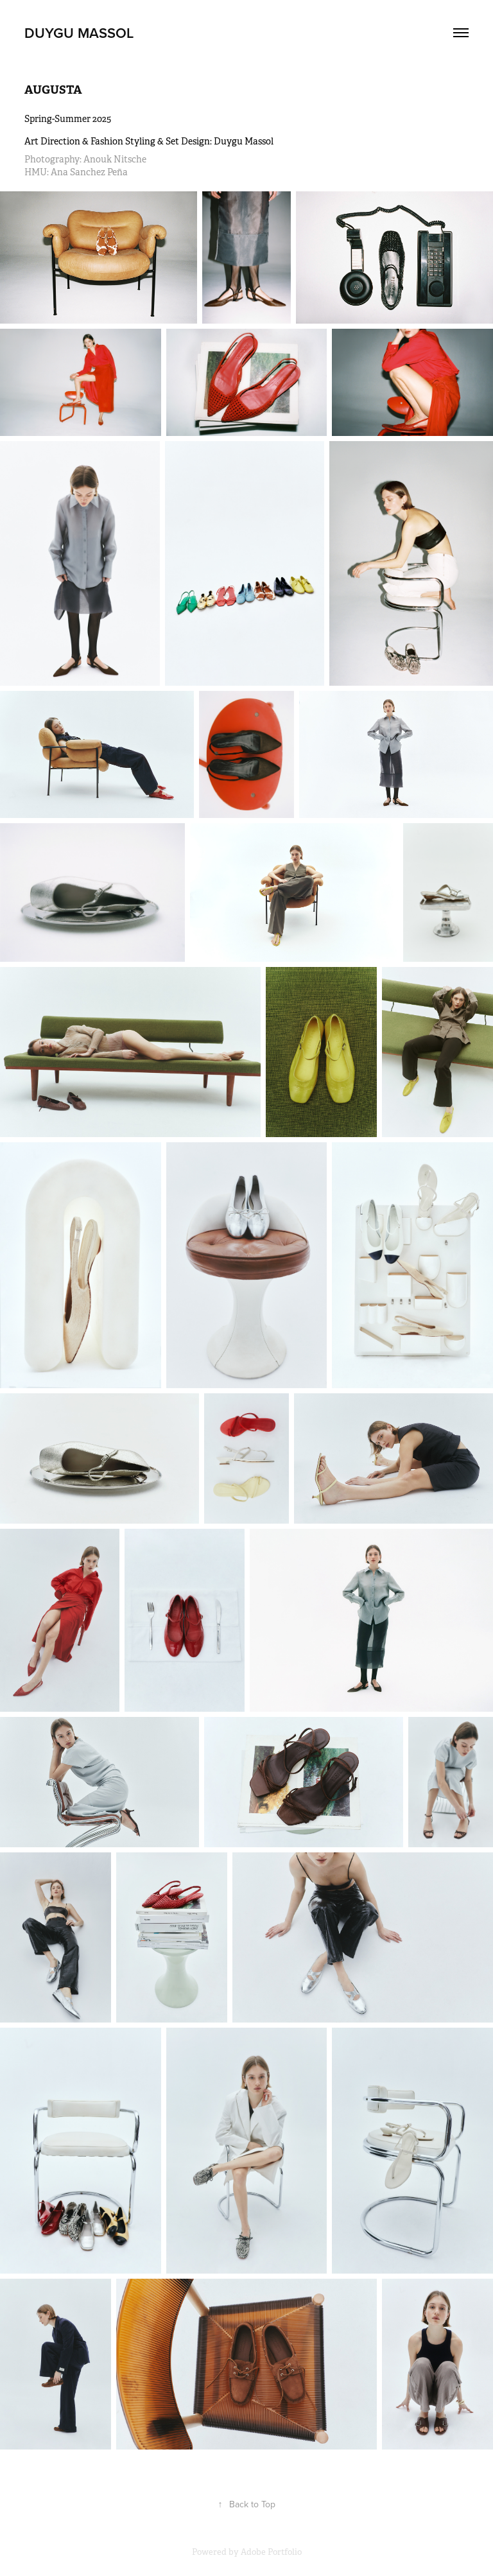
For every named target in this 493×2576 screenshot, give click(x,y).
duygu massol (79, 32)
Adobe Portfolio (271, 2551)
